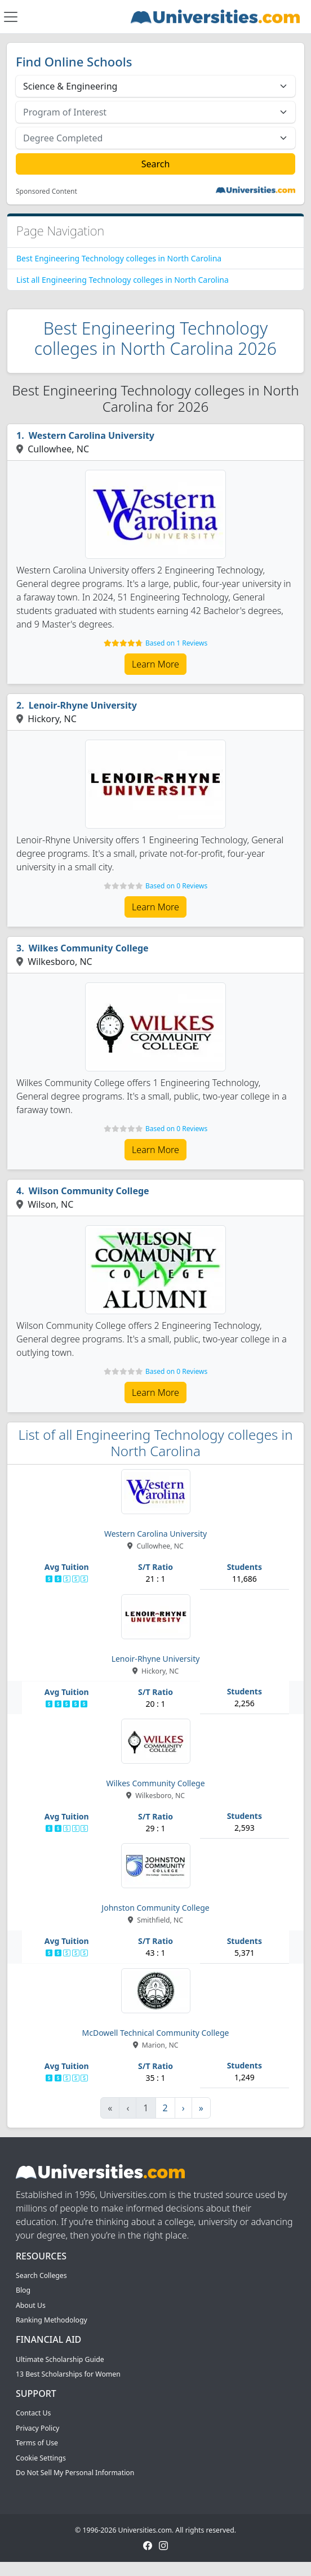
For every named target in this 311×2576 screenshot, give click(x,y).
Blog (23, 2290)
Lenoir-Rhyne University (83, 705)
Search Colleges (41, 2275)
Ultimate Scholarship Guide (60, 2359)
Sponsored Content (46, 191)
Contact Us (33, 2413)
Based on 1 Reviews (176, 643)
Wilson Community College (89, 1191)
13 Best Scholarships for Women (68, 2374)
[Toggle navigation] (10, 16)
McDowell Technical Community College (155, 2032)
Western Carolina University (91, 435)
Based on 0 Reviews (176, 886)
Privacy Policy (37, 2428)
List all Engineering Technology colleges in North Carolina (122, 279)
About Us (31, 2305)
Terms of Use (37, 2443)
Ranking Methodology (51, 2320)
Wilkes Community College (89, 948)
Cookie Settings (41, 2458)
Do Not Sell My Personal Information (75, 2472)
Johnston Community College (155, 1907)
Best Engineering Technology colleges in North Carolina (118, 258)
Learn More (155, 664)
